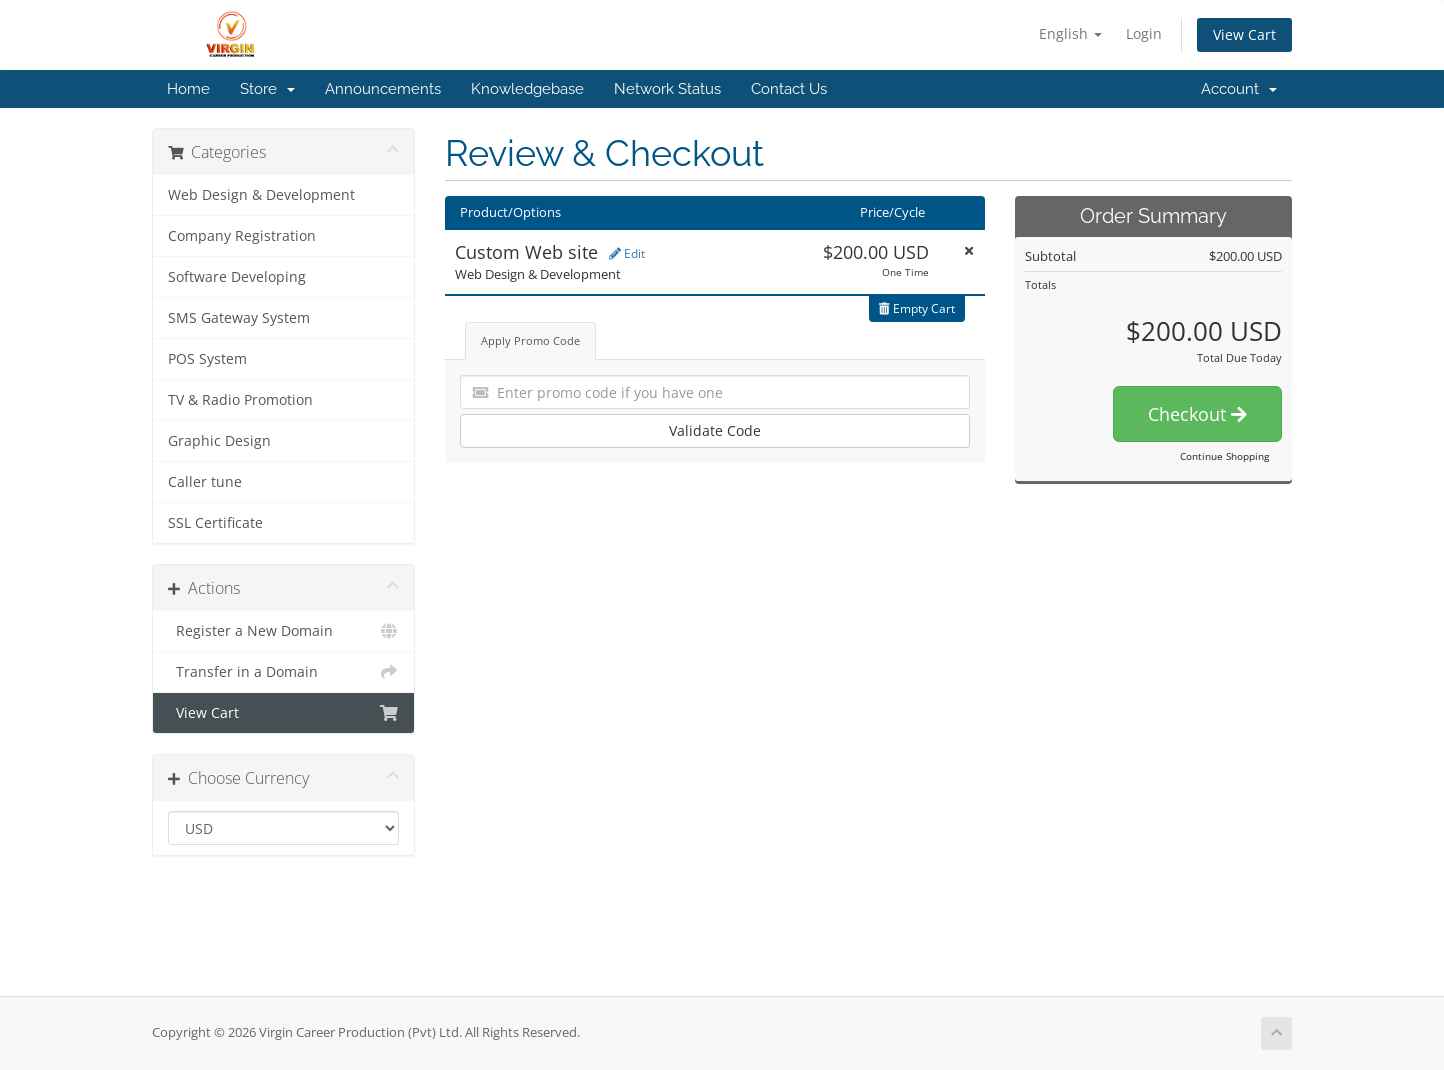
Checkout (1197, 414)
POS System (207, 359)
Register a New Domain (283, 631)
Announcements (383, 89)
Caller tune (205, 482)
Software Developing (237, 277)
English (1070, 33)
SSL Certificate (215, 523)
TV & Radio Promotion (240, 400)
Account (1239, 89)
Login (1144, 33)
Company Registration (242, 236)
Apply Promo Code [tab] (530, 340)
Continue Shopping (1224, 456)
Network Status (667, 89)
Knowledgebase (527, 89)
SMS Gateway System (239, 318)
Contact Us (789, 89)
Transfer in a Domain (283, 672)
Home (188, 89)
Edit (627, 253)
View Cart (1244, 34)
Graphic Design (219, 441)
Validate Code (715, 430)
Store (267, 89)
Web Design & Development (261, 195)
